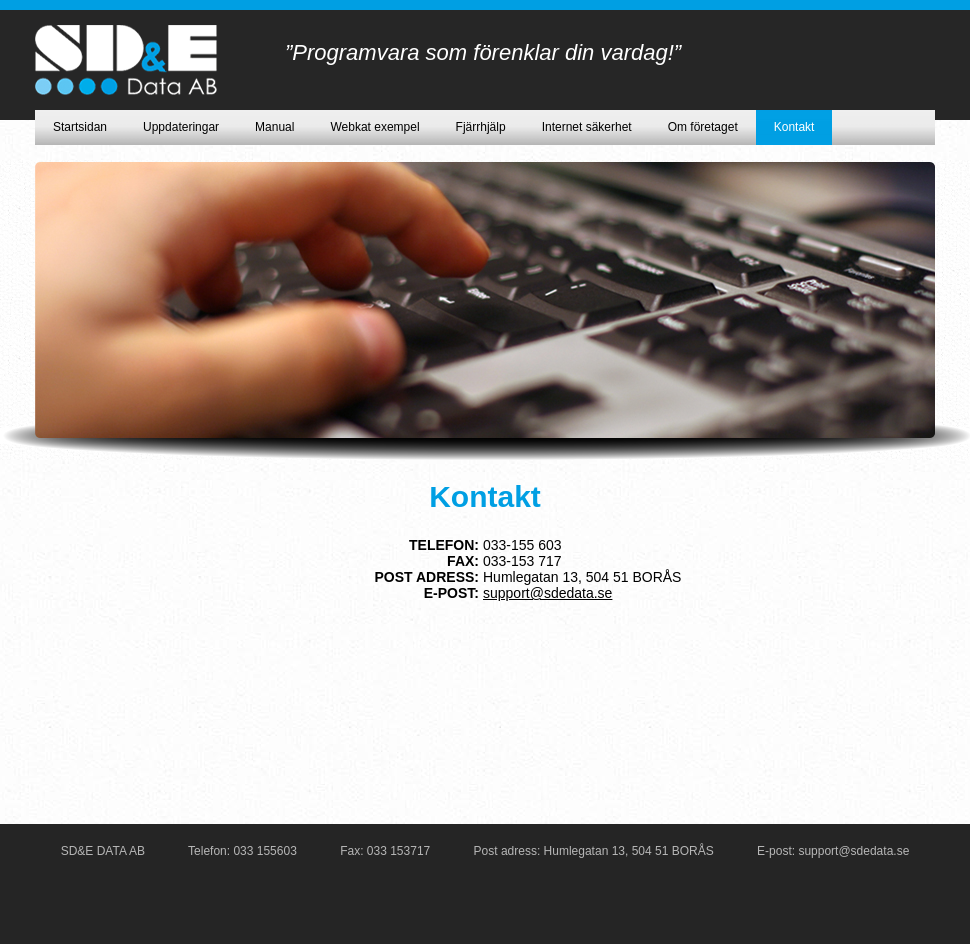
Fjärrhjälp (481, 127)
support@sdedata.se (547, 593)
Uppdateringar (181, 127)
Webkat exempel (374, 127)
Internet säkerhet (587, 127)
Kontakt (794, 127)
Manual (274, 127)
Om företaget (703, 127)
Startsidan (80, 127)
